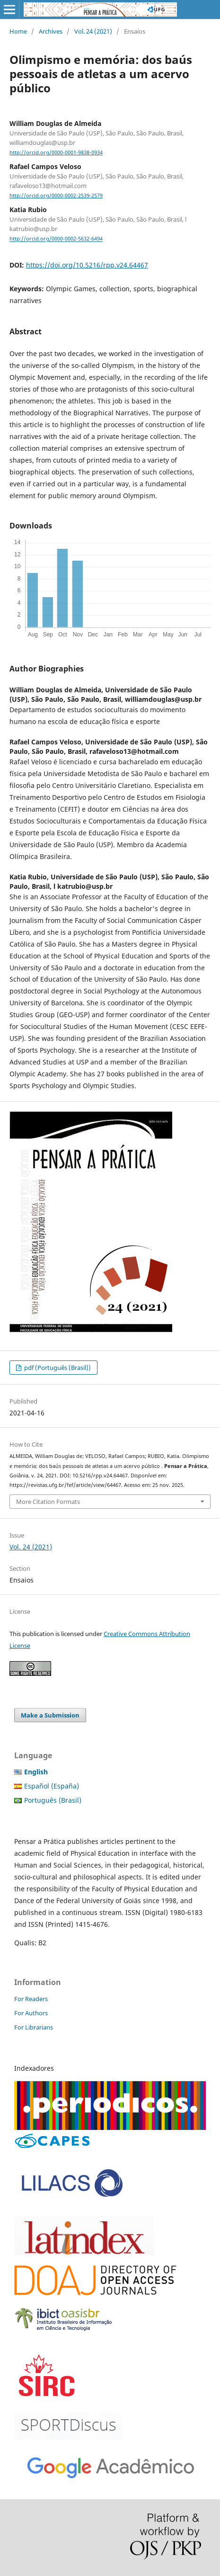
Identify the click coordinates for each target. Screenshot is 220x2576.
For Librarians (33, 2027)
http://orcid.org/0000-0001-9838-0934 (56, 152)
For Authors (31, 2013)
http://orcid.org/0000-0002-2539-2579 (56, 195)
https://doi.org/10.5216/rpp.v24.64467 (87, 264)
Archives (50, 31)
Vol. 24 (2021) (93, 31)
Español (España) (51, 1785)
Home (18, 31)
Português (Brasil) (52, 1800)
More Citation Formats (48, 1501)
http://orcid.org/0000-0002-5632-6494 (56, 239)
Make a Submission (50, 1715)
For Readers (31, 1999)
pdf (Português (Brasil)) (57, 1367)
